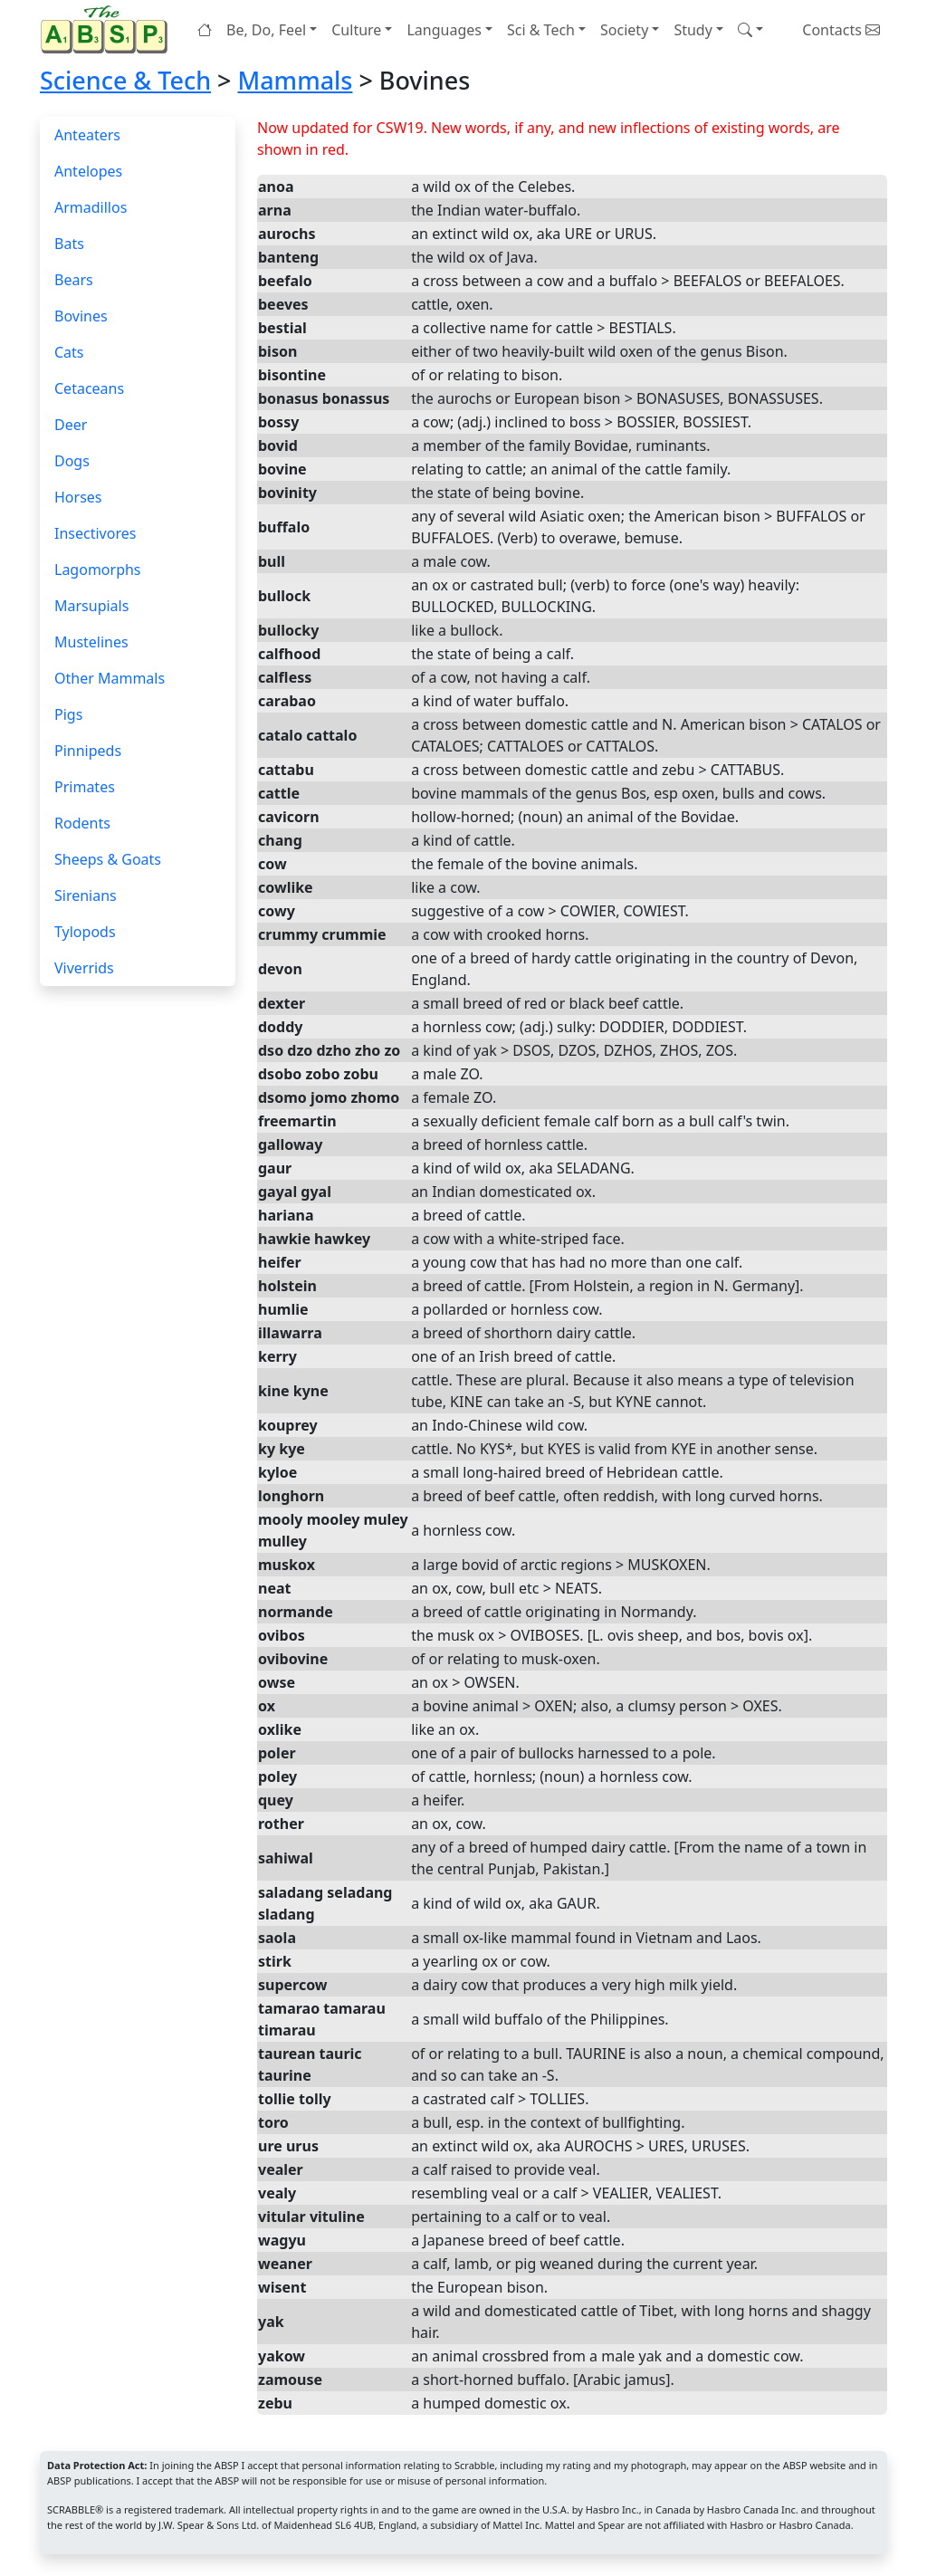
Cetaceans (89, 388)
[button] (750, 30)
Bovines (81, 316)
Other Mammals (109, 678)
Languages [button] (443, 30)
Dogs (72, 461)
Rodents (82, 823)
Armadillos (90, 207)
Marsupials (91, 606)
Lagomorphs (97, 569)
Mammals (294, 80)
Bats (69, 244)
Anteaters (87, 135)
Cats (69, 352)
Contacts (841, 30)
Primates (84, 787)
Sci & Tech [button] (541, 30)
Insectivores (95, 533)
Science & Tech (125, 80)
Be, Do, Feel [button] (266, 30)
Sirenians (85, 895)
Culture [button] (356, 30)
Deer (70, 425)
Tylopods (85, 932)
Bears (73, 280)
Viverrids (84, 968)
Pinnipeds (87, 751)
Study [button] (693, 30)
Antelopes (88, 171)
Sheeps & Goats (107, 859)
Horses (78, 497)
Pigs (68, 714)
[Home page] (108, 29)
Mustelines (91, 642)
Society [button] (624, 30)
